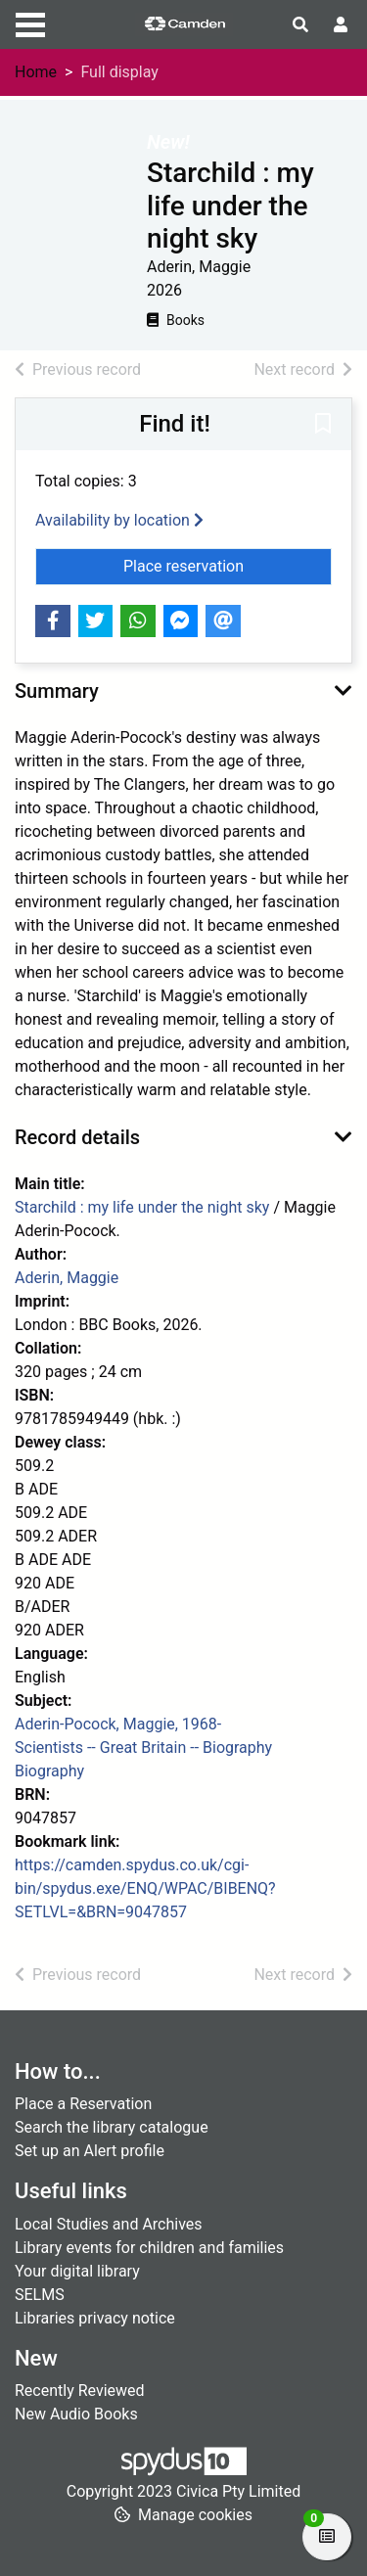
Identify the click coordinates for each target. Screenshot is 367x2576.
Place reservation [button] (227, 564)
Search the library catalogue (111, 2127)
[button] (323, 424)
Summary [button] (57, 691)
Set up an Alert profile (89, 2150)
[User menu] (340, 25)
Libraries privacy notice (95, 2318)
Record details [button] (77, 1137)
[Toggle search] (300, 25)
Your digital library (77, 2271)
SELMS (40, 2294)
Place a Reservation (83, 2103)
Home (36, 72)
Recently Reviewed (80, 2390)
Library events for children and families (149, 2247)
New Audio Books (76, 2414)
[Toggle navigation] (30, 22)
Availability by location (119, 520)
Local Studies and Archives (109, 2224)
